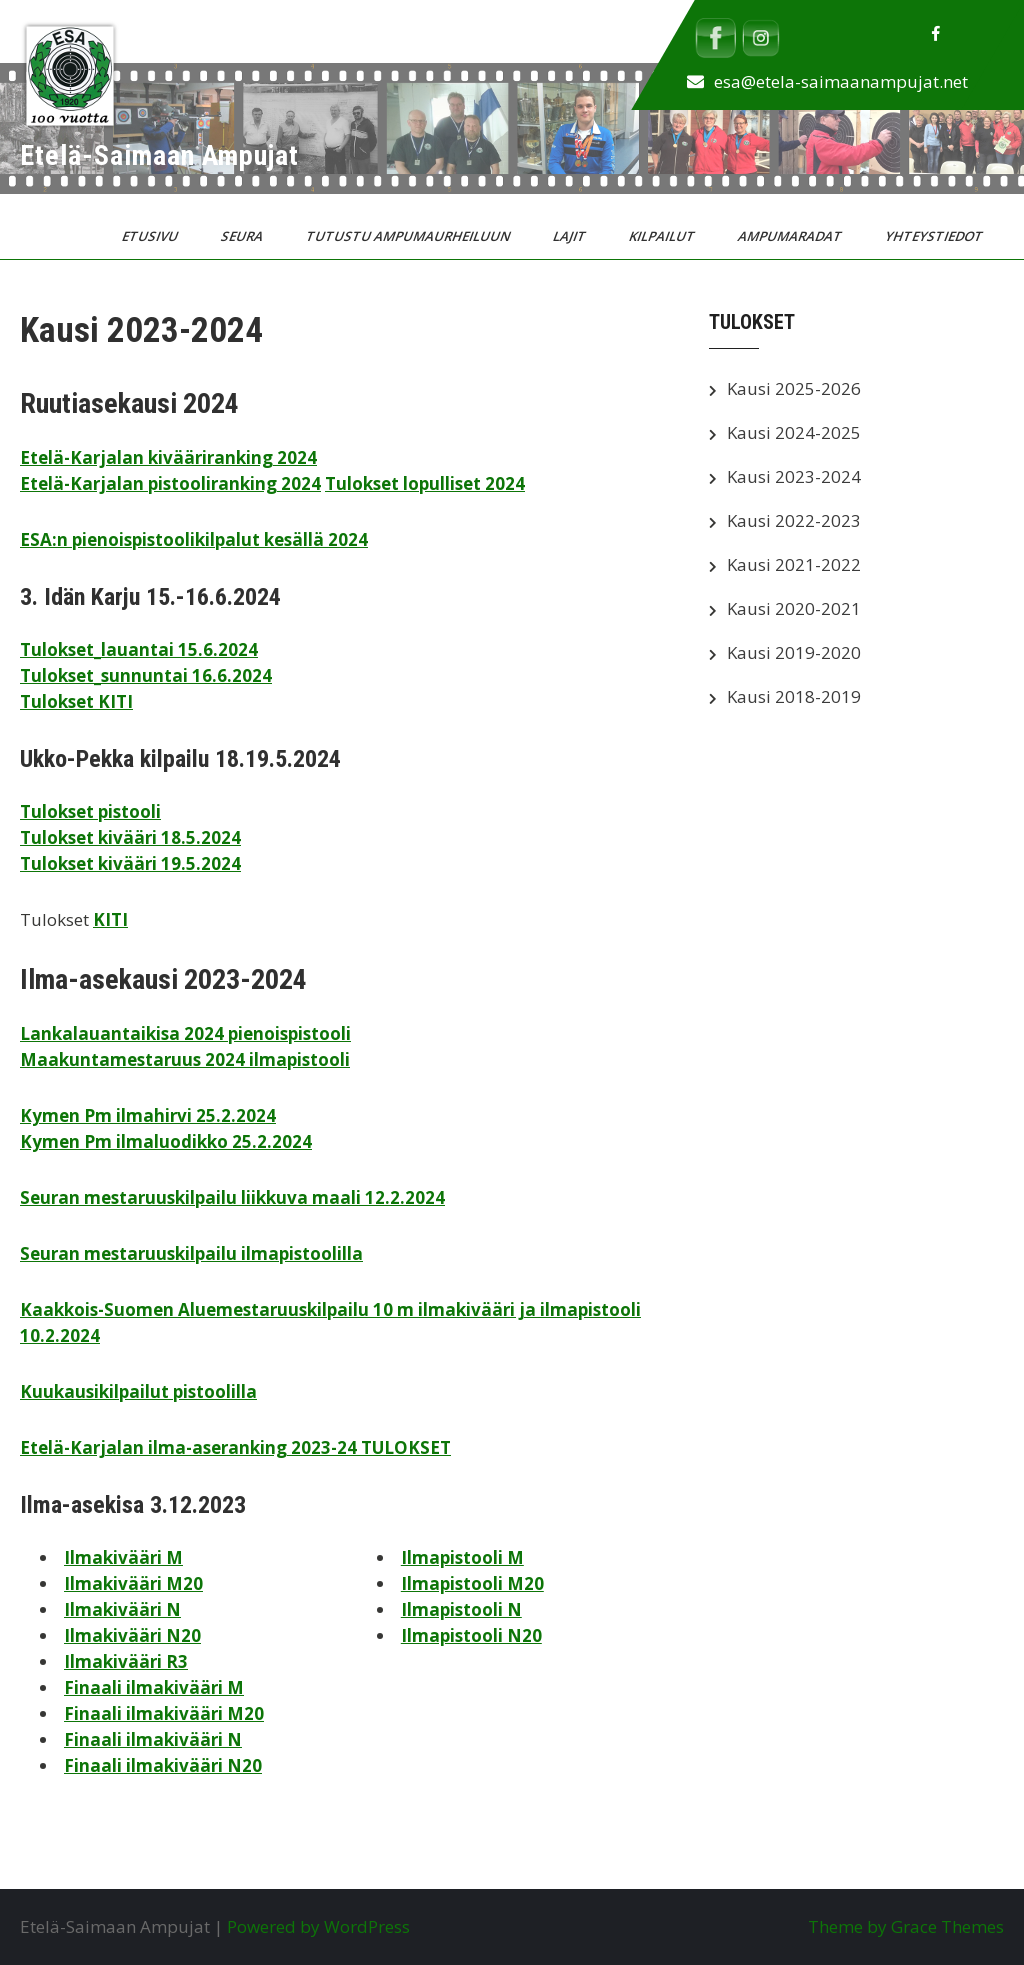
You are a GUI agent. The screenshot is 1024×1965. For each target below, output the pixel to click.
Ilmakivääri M (123, 1557)
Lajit (571, 236)
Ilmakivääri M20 (133, 1583)
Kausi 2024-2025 (794, 432)
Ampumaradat (791, 236)
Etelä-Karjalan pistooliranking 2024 (170, 483)
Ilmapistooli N (461, 1609)
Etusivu (151, 236)
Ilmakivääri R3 (126, 1661)
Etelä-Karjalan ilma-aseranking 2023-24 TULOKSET (235, 1447)
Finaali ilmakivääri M (154, 1687)
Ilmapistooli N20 (471, 1635)
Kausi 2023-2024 (794, 476)
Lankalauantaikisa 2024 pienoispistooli (185, 1033)
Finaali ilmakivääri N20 (163, 1765)
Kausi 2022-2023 (794, 520)
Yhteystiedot (935, 236)
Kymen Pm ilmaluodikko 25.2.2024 (166, 1141)
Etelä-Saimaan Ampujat (159, 155)
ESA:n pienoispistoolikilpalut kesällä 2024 (194, 539)
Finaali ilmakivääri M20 (164, 1713)
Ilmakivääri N (122, 1609)
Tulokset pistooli (90, 811)
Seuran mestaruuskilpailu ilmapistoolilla (191, 1253)
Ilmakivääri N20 (132, 1635)
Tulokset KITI (76, 701)
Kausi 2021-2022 (794, 564)
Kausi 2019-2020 (794, 652)
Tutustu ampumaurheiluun (409, 236)
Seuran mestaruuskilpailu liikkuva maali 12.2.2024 (232, 1197)
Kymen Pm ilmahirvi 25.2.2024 (148, 1115)
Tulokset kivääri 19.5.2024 (130, 863)
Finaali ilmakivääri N (153, 1739)
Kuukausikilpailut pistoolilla (138, 1391)
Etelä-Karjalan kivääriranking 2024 (168, 457)
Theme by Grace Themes (906, 1926)
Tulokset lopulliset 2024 (425, 483)
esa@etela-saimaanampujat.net (841, 81)
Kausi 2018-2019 (794, 696)
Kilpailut (663, 236)
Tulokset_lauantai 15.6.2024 (139, 649)
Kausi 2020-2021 (794, 608)
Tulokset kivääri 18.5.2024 (130, 837)
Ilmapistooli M (462, 1557)
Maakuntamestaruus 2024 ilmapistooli (185, 1059)
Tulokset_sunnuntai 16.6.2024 (146, 675)
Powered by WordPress (318, 1926)
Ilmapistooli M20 (472, 1583)
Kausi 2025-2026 (794, 388)
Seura (243, 236)
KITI (110, 919)
